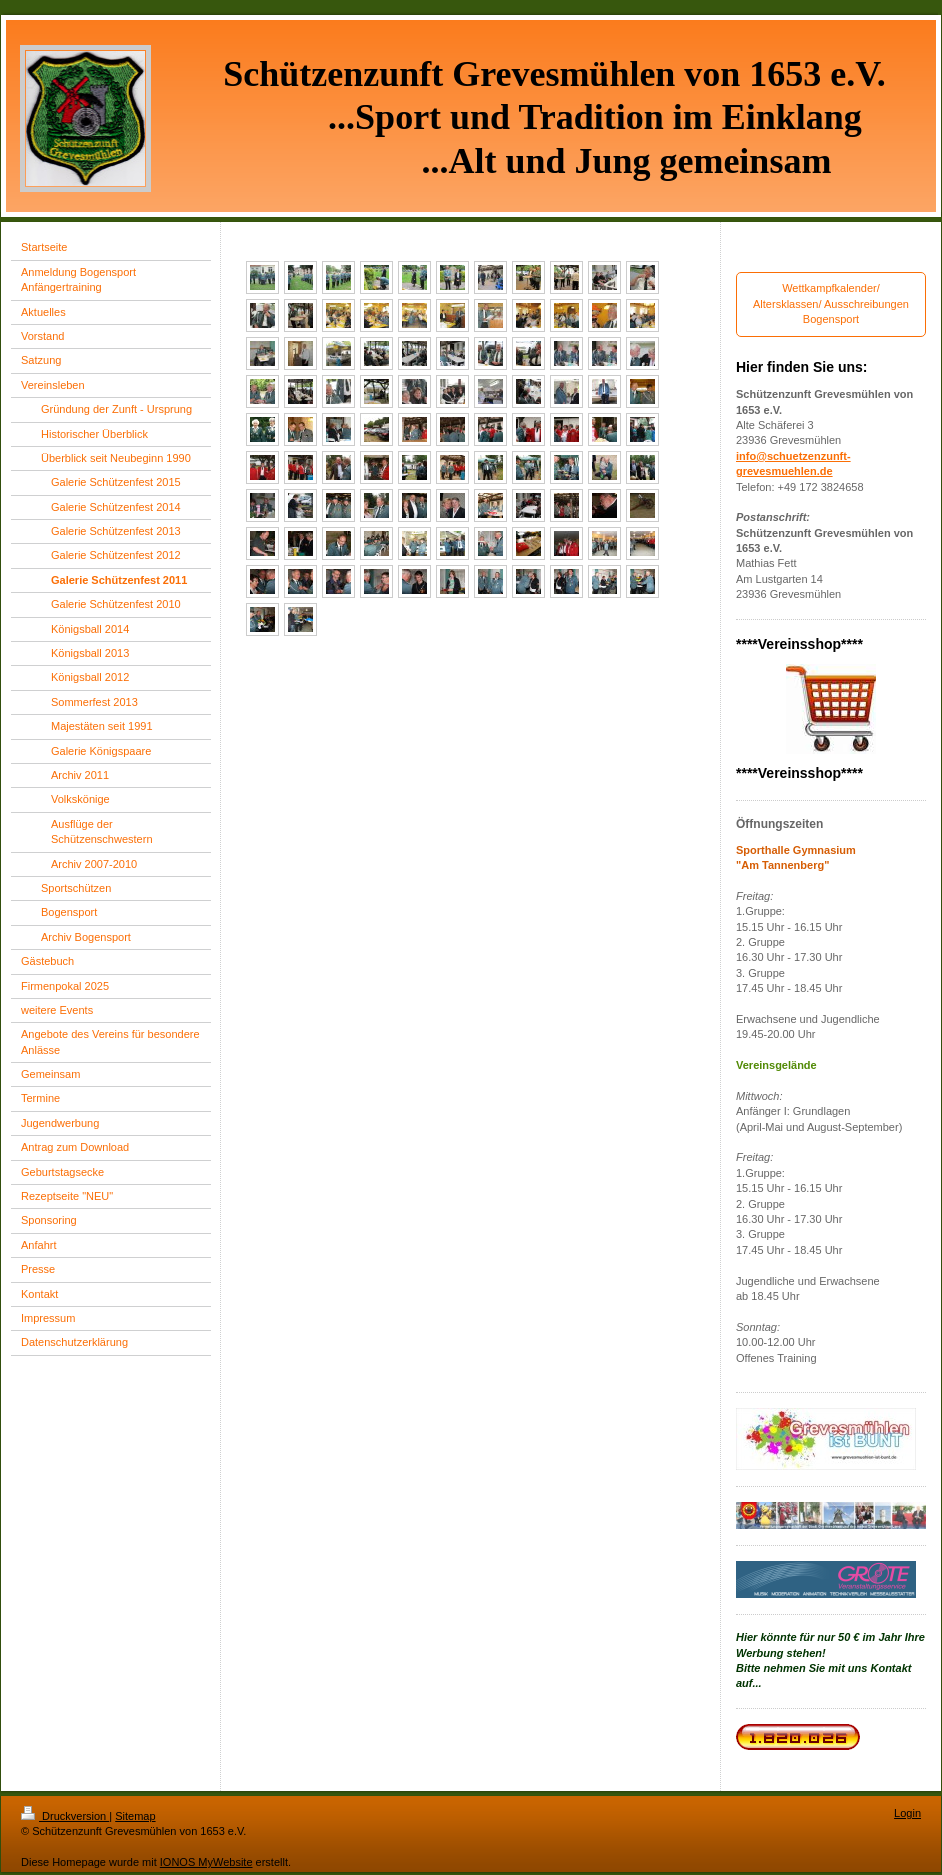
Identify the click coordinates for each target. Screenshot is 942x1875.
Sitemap (135, 1816)
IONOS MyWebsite (206, 1862)
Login (907, 1813)
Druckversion (65, 1816)
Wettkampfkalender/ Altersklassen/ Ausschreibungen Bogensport (831, 303)
